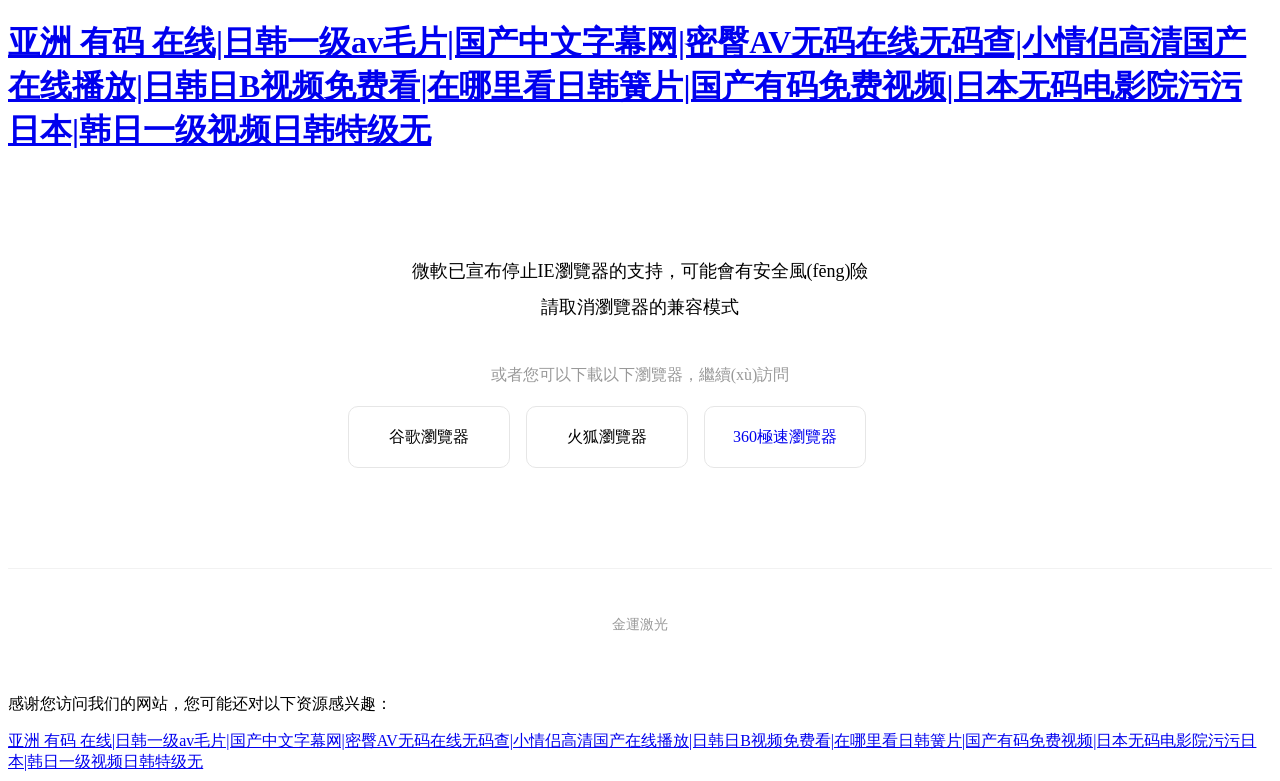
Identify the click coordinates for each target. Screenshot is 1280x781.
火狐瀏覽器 (607, 436)
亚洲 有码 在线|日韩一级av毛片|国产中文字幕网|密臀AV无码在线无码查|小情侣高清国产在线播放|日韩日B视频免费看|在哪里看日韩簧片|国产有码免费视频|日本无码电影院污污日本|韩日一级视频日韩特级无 (627, 86)
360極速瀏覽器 (785, 436)
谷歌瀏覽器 (429, 436)
